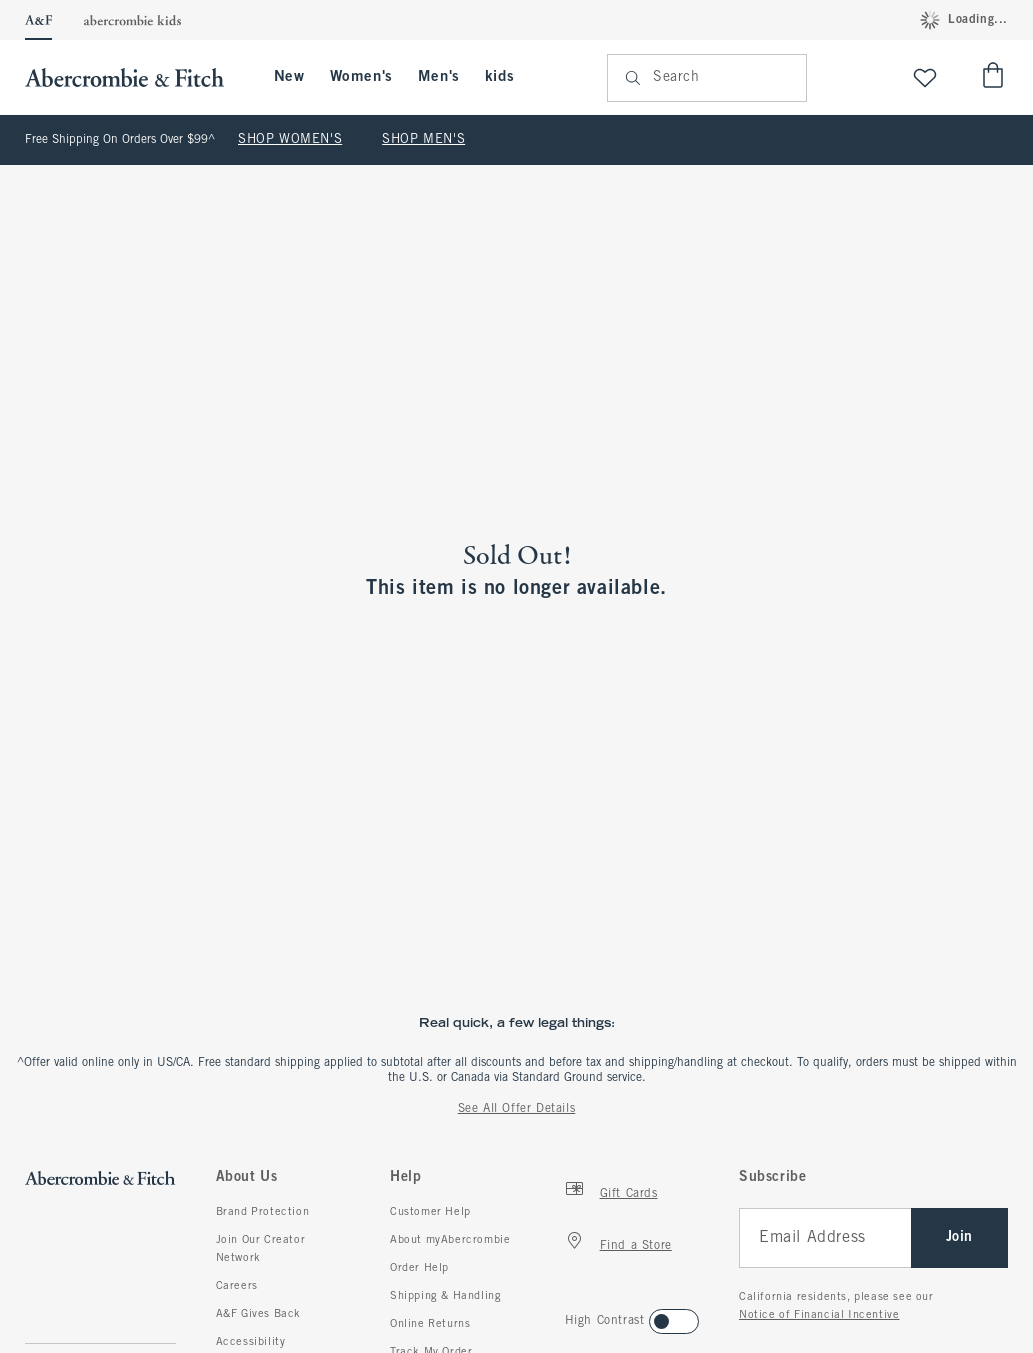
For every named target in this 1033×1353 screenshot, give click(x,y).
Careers (237, 1286)
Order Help (419, 1268)
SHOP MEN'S (423, 140)
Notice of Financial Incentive (819, 1315)
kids (499, 77)
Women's (361, 77)
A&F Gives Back (258, 1314)
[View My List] (925, 77)
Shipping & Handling (445, 1296)
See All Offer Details (517, 1109)
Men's (439, 77)
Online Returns (430, 1324)
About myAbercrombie (450, 1240)
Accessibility (251, 1342)
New (289, 77)
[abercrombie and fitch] (134, 77)
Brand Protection (263, 1212)
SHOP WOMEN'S (290, 140)
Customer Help (430, 1212)
